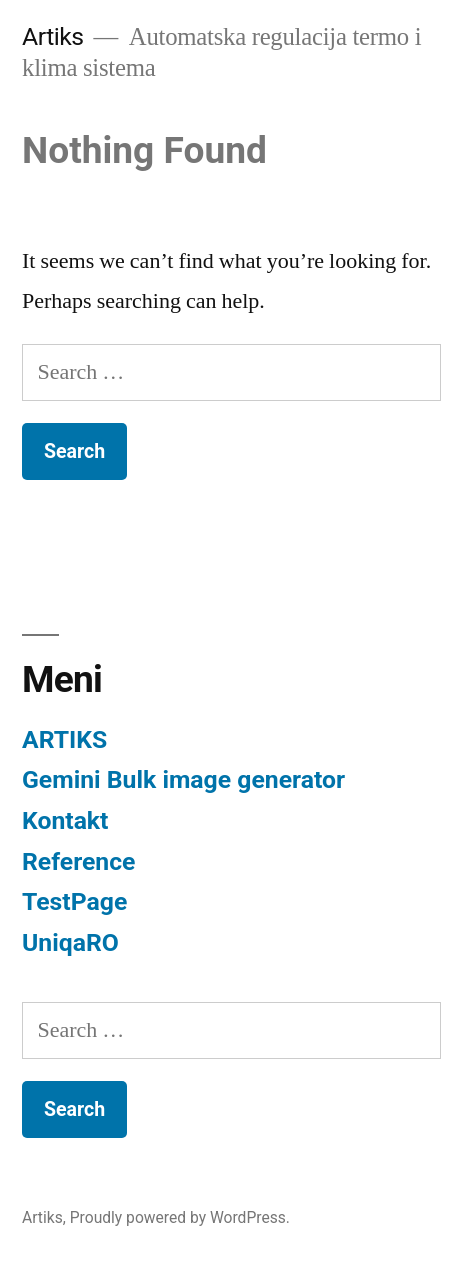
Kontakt (65, 820)
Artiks (53, 36)
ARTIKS (64, 739)
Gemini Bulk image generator (183, 779)
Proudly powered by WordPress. (180, 1217)
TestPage (74, 901)
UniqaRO (70, 942)
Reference (79, 861)
